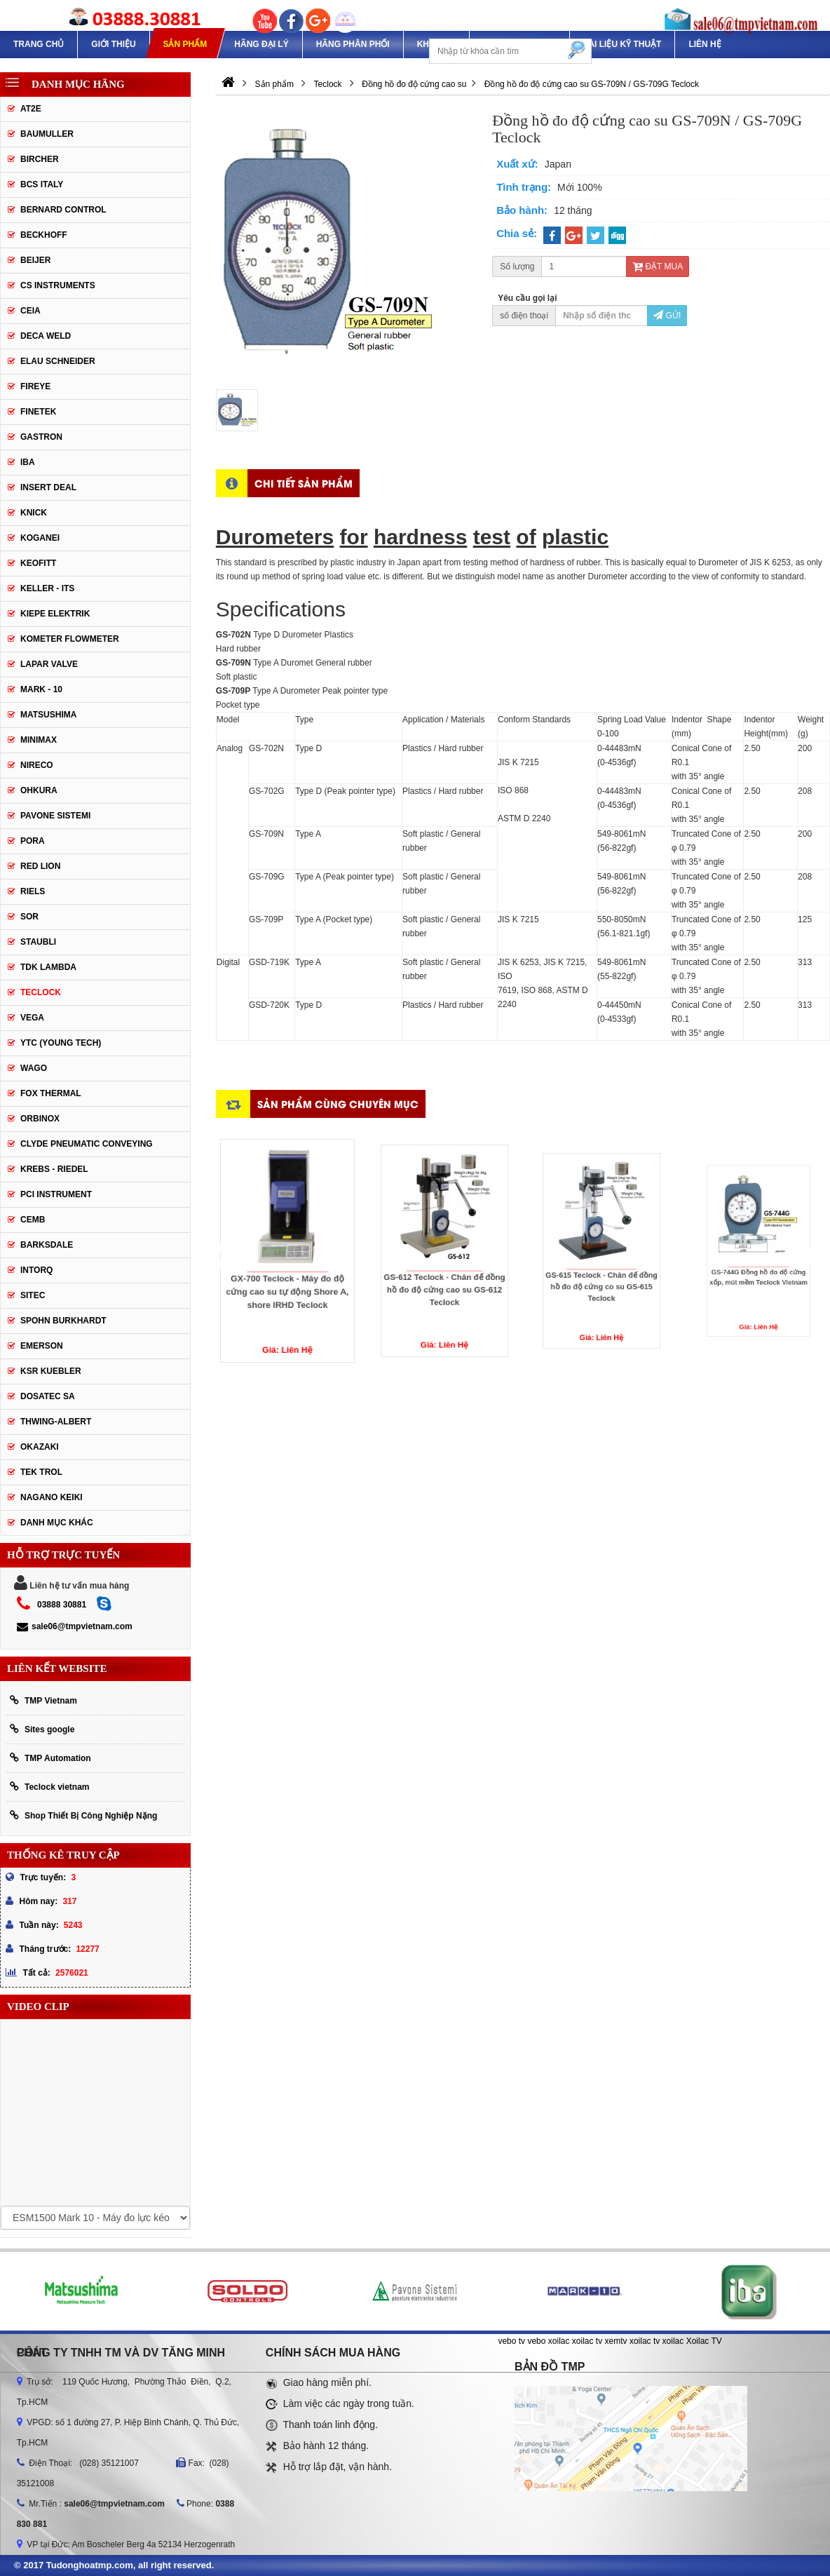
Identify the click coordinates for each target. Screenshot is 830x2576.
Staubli (38, 942)
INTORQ (36, 1270)
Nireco (36, 765)
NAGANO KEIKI (51, 1497)
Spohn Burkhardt (63, 1321)
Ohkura (38, 790)
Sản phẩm (185, 44)
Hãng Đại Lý (261, 44)
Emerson (41, 1346)
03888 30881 (61, 1605)
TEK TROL (41, 1472)
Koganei (40, 538)
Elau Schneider (57, 361)
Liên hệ (704, 44)
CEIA (30, 311)
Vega (32, 1018)
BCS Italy (41, 184)
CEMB (32, 1220)
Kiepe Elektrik (55, 614)
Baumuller (47, 134)
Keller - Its (47, 588)
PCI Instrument (56, 1194)
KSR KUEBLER (50, 1371)
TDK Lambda (48, 967)
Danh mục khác (56, 1523)
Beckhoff (43, 235)
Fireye (35, 386)
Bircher (39, 159)
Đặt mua (657, 266)
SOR (29, 917)
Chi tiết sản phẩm (303, 483)
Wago (33, 1068)
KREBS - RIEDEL (54, 1169)
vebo (536, 2341)
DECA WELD (45, 336)
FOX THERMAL (50, 1093)
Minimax (38, 740)
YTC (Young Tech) (60, 1043)
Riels (32, 891)
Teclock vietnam (49, 1786)
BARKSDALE (46, 1245)
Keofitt (38, 563)
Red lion (40, 866)
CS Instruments (57, 285)
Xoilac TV (704, 2341)
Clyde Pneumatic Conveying (86, 1144)
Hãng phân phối (353, 44)
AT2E (30, 109)
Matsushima (48, 715)
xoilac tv (587, 2341)
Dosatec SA (47, 1396)
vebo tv (511, 2341)
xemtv (616, 2341)
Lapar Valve (49, 664)
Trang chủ (38, 44)
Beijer (35, 260)
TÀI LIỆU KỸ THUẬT (622, 44)
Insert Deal (48, 487)
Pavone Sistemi (55, 816)
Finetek (38, 412)
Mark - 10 (41, 689)
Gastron (41, 437)
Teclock (40, 992)
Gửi (667, 316)
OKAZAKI (39, 1447)
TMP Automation (50, 1758)
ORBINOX (40, 1119)
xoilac (559, 2341)
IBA (27, 462)
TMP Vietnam (43, 1700)
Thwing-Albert (55, 1422)
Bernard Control (63, 210)
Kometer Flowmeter (69, 639)
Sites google (42, 1729)
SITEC (32, 1295)
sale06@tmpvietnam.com (74, 1626)
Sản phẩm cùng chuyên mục (338, 1103)
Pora (32, 841)
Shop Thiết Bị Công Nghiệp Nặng (83, 1815)
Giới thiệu (113, 44)
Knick (33, 513)
